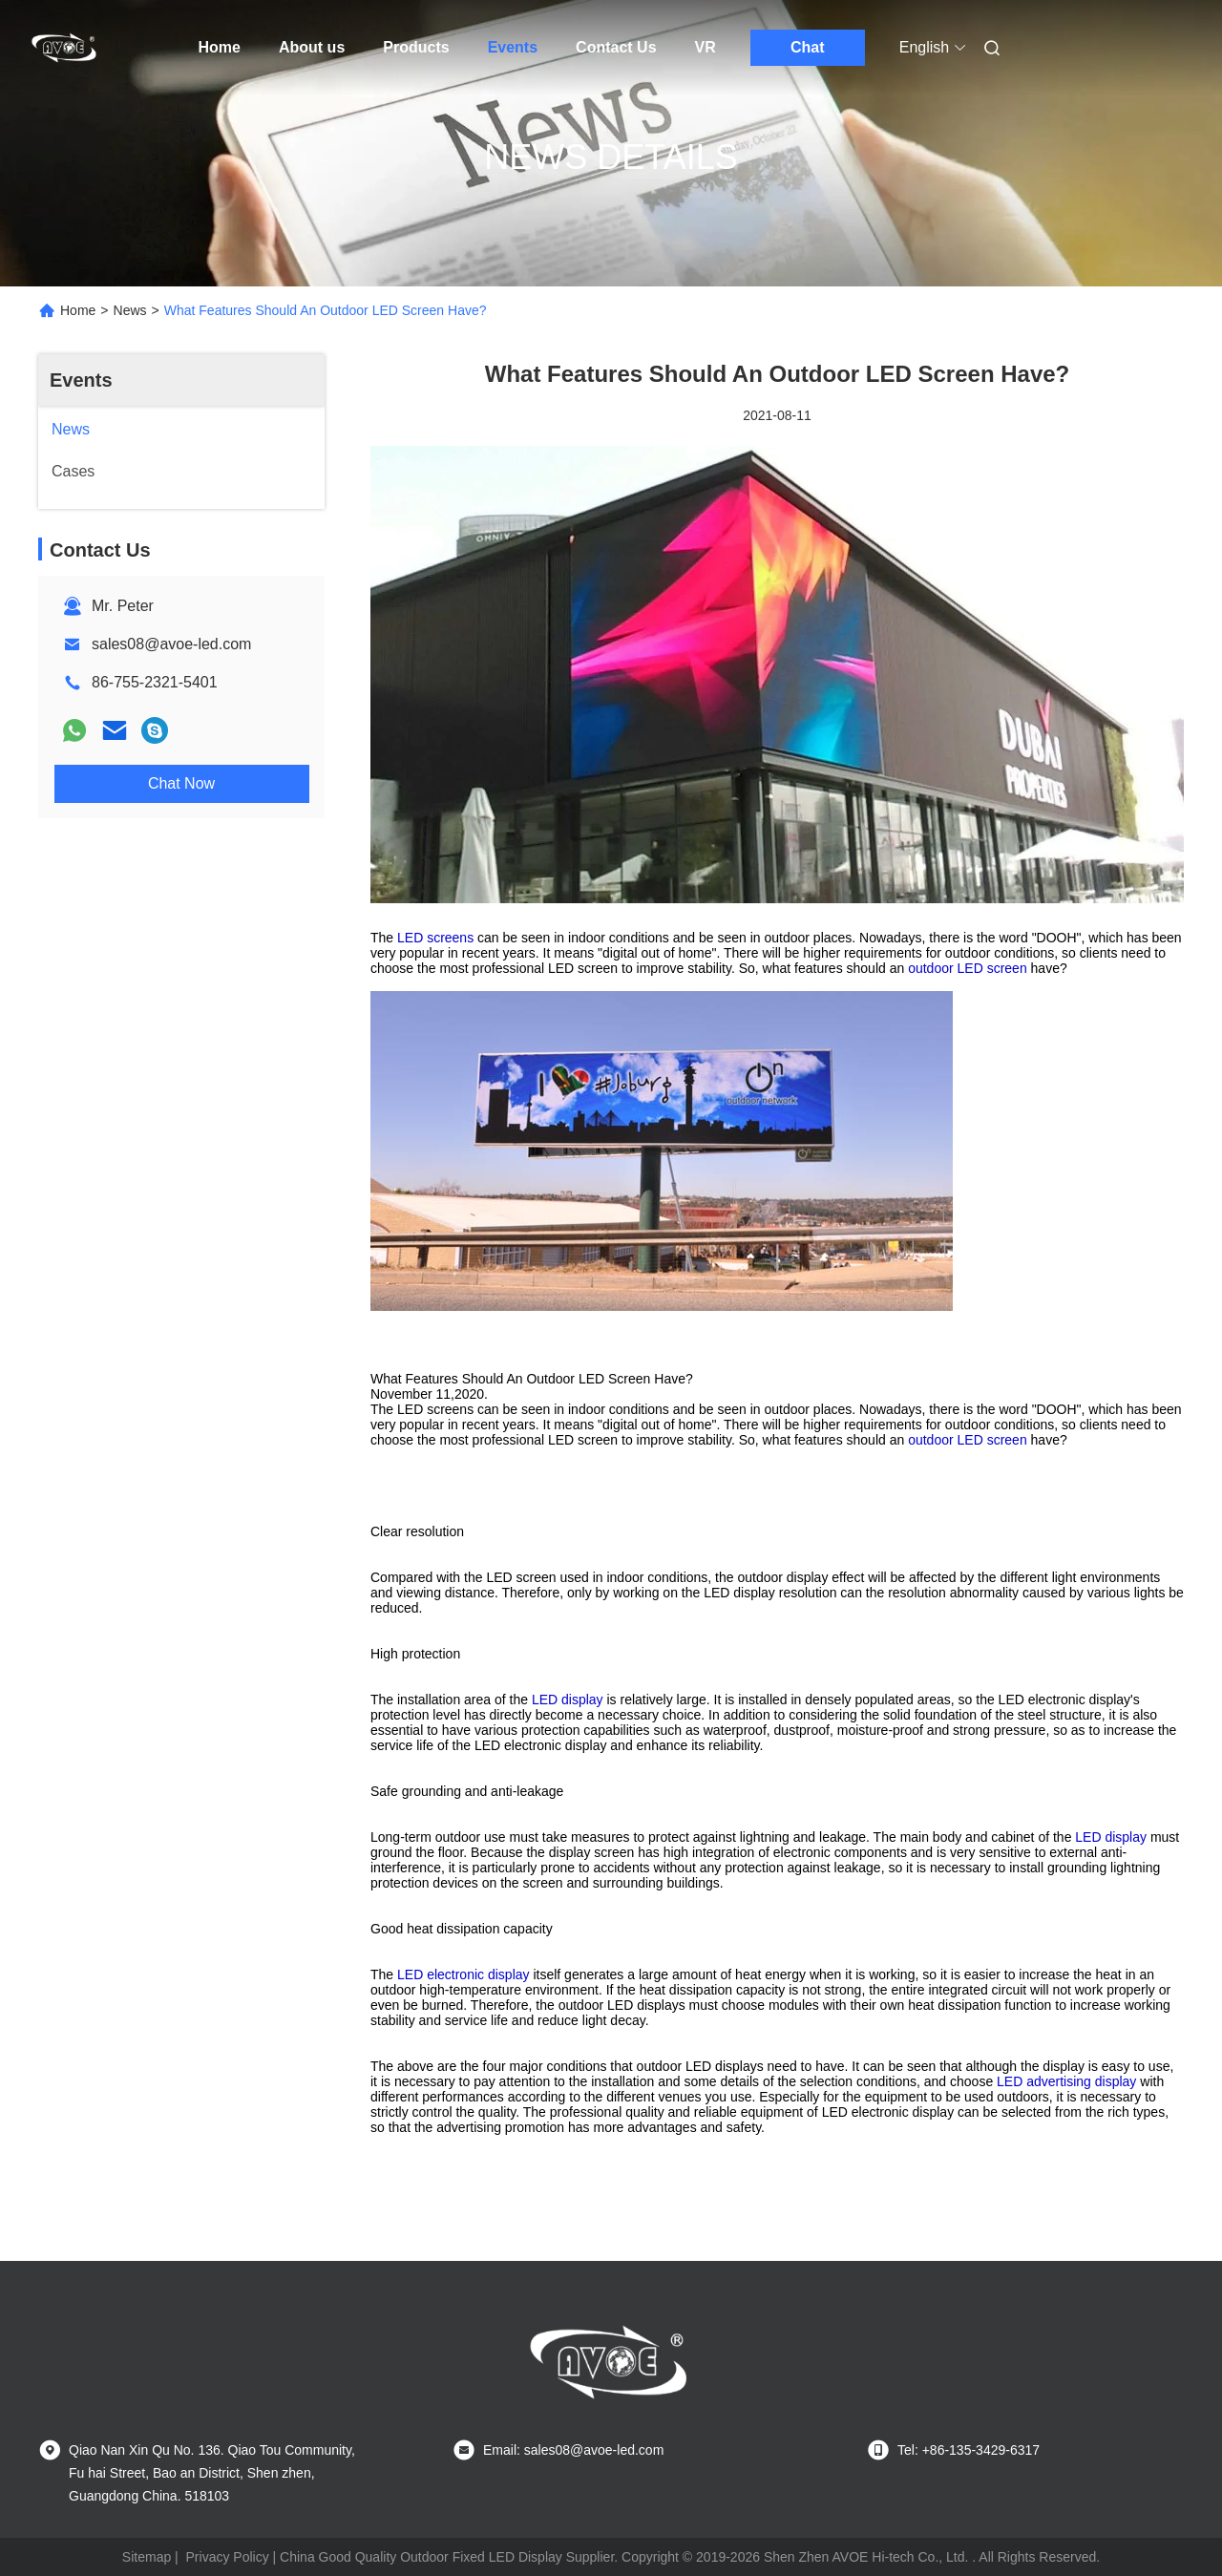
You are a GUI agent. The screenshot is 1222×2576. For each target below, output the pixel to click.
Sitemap (146, 2557)
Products (416, 47)
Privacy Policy (227, 2557)
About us (312, 47)
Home (220, 47)
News (130, 310)
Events (512, 47)
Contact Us (616, 47)
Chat (807, 47)
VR (705, 47)
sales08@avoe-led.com (171, 644)
